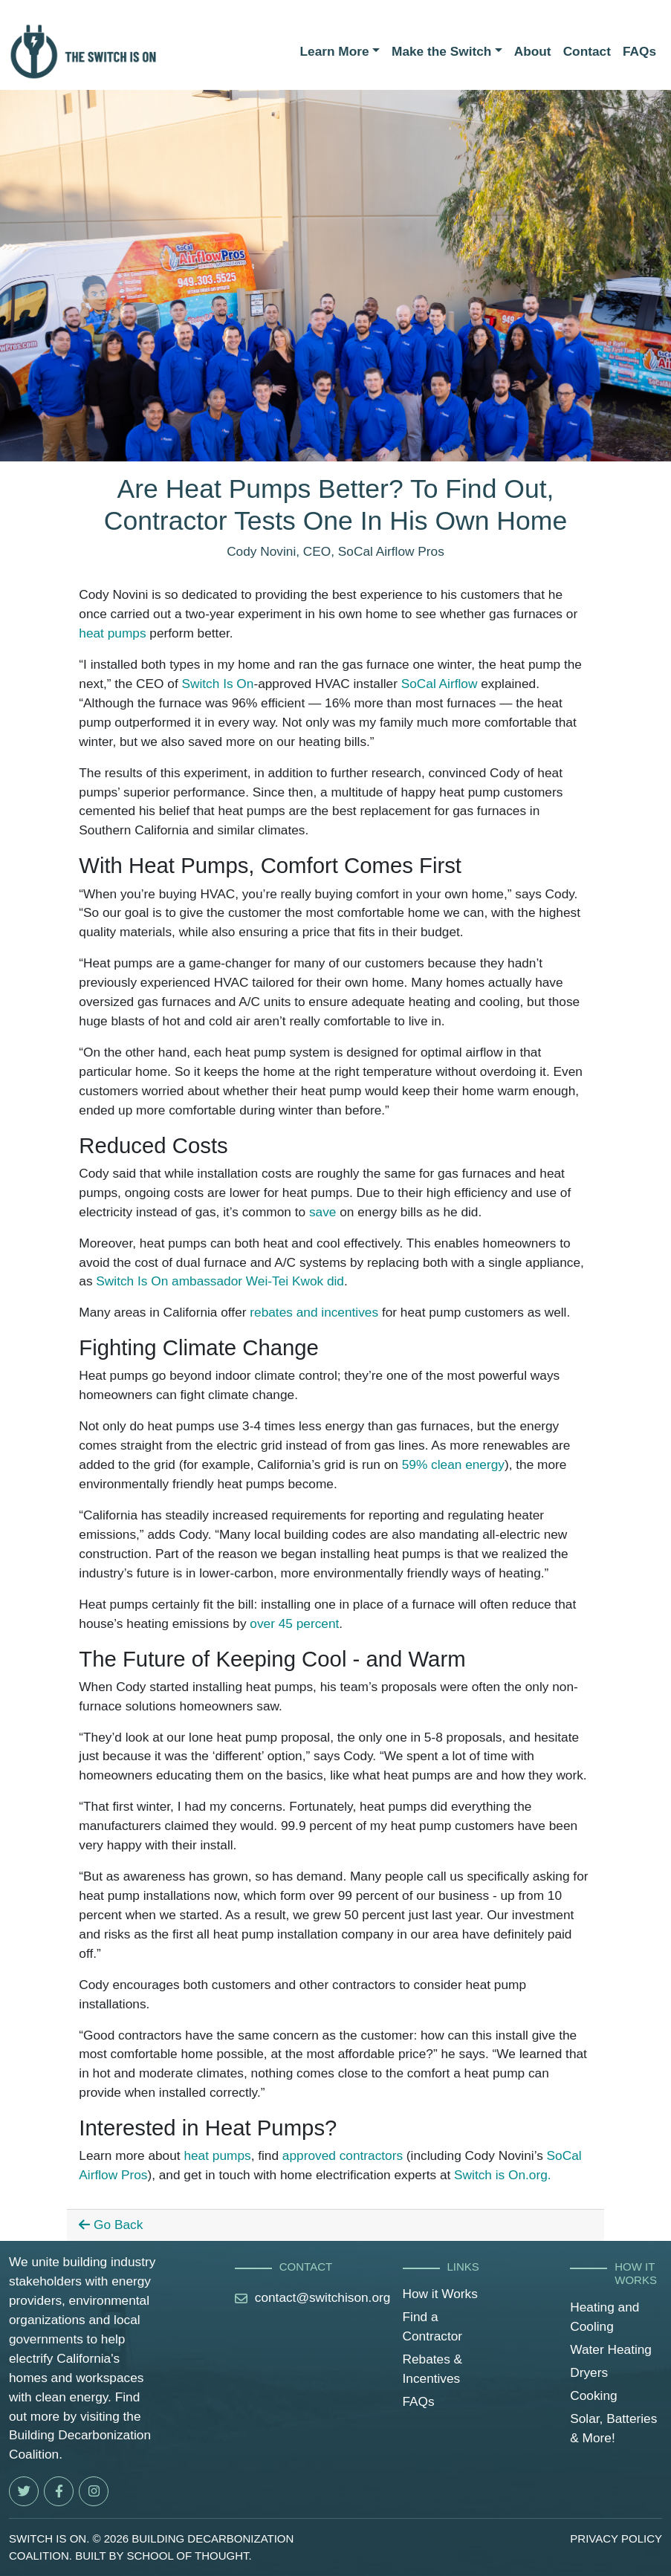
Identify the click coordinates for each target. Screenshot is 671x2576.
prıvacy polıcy (616, 2538)
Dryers (589, 2372)
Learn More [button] (334, 51)
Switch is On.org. (502, 2174)
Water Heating (611, 2349)
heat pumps (112, 633)
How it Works (440, 2293)
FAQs (639, 51)
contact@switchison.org (323, 2297)
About (532, 51)
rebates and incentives (314, 1312)
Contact (587, 51)
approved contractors (342, 2155)
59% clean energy (453, 1464)
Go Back (111, 2224)
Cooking (593, 2395)
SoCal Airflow (439, 683)
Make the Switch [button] (441, 51)
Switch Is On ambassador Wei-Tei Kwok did (220, 1281)
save (322, 1211)
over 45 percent (294, 1623)
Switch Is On (217, 683)
